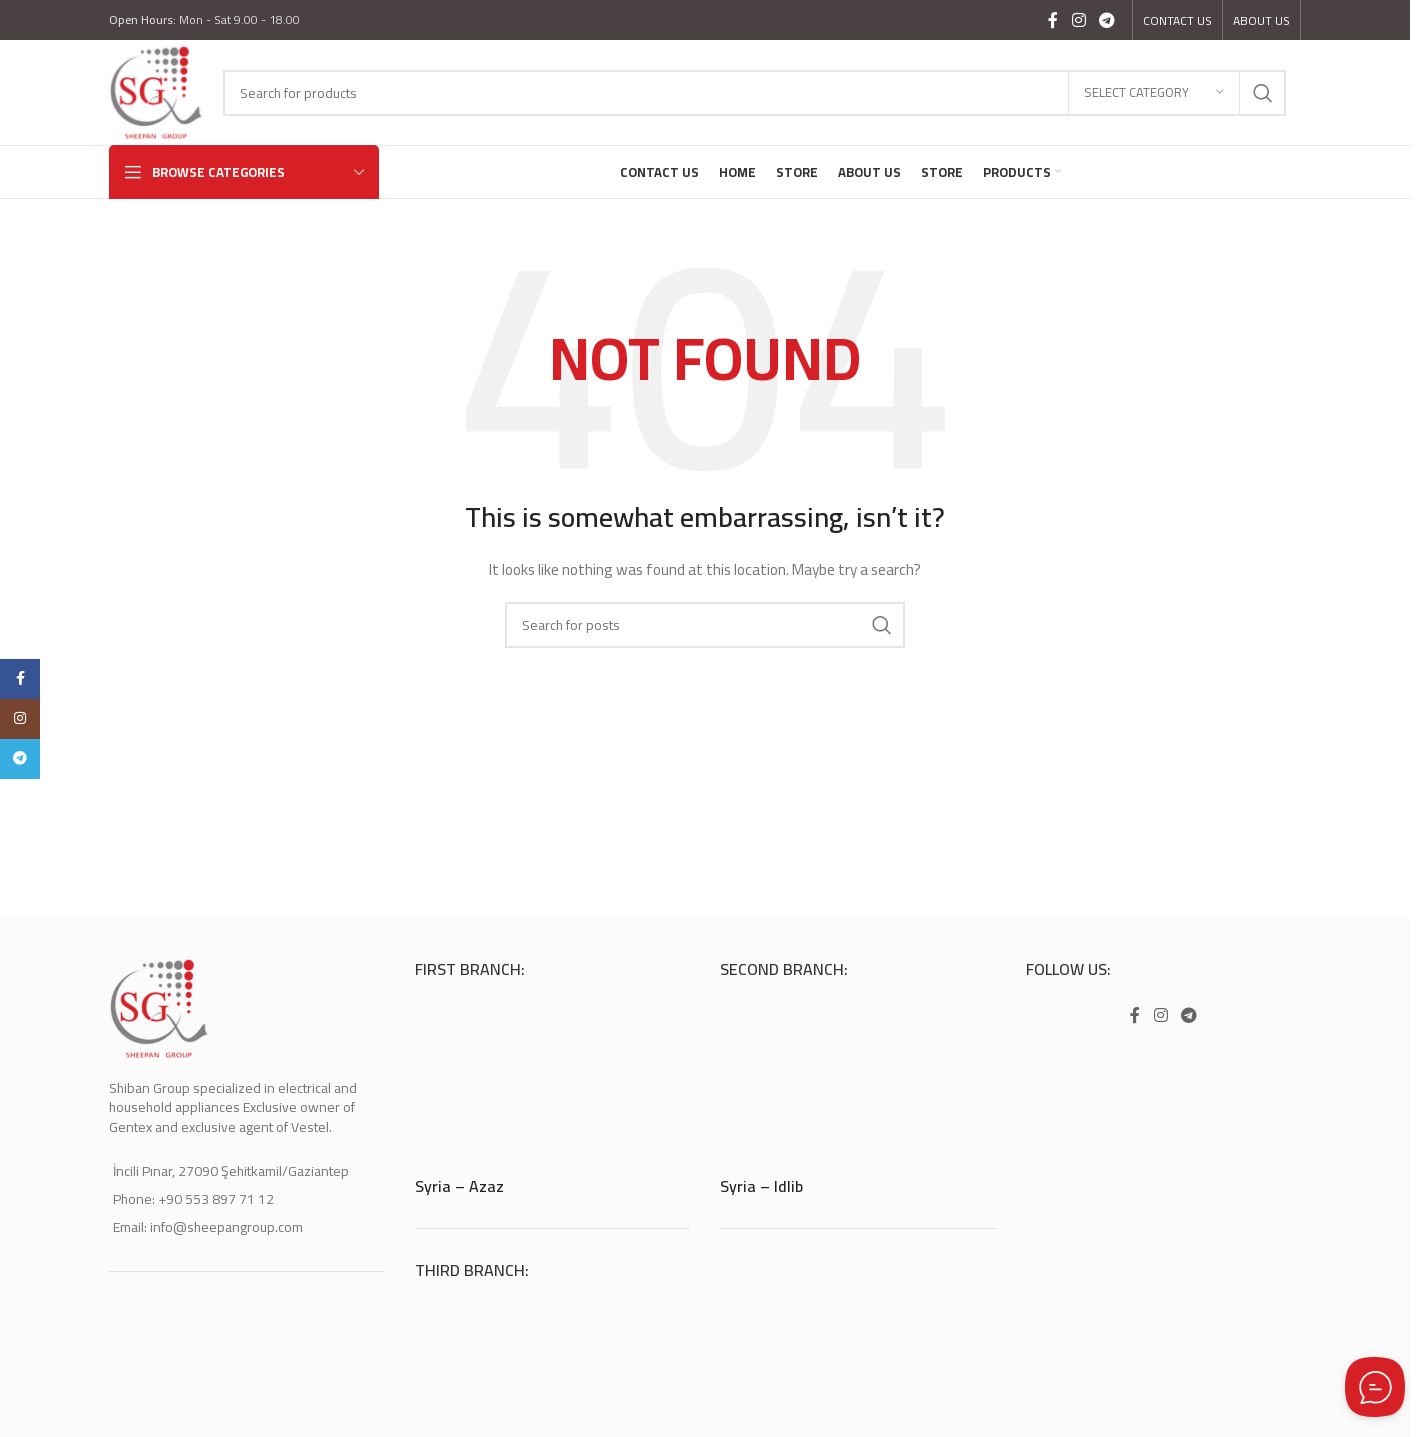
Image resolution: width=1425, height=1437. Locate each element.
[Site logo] (156, 91)
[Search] (754, 93)
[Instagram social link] (1078, 20)
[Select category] (1154, 93)
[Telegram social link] (1107, 20)
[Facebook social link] (1053, 20)
